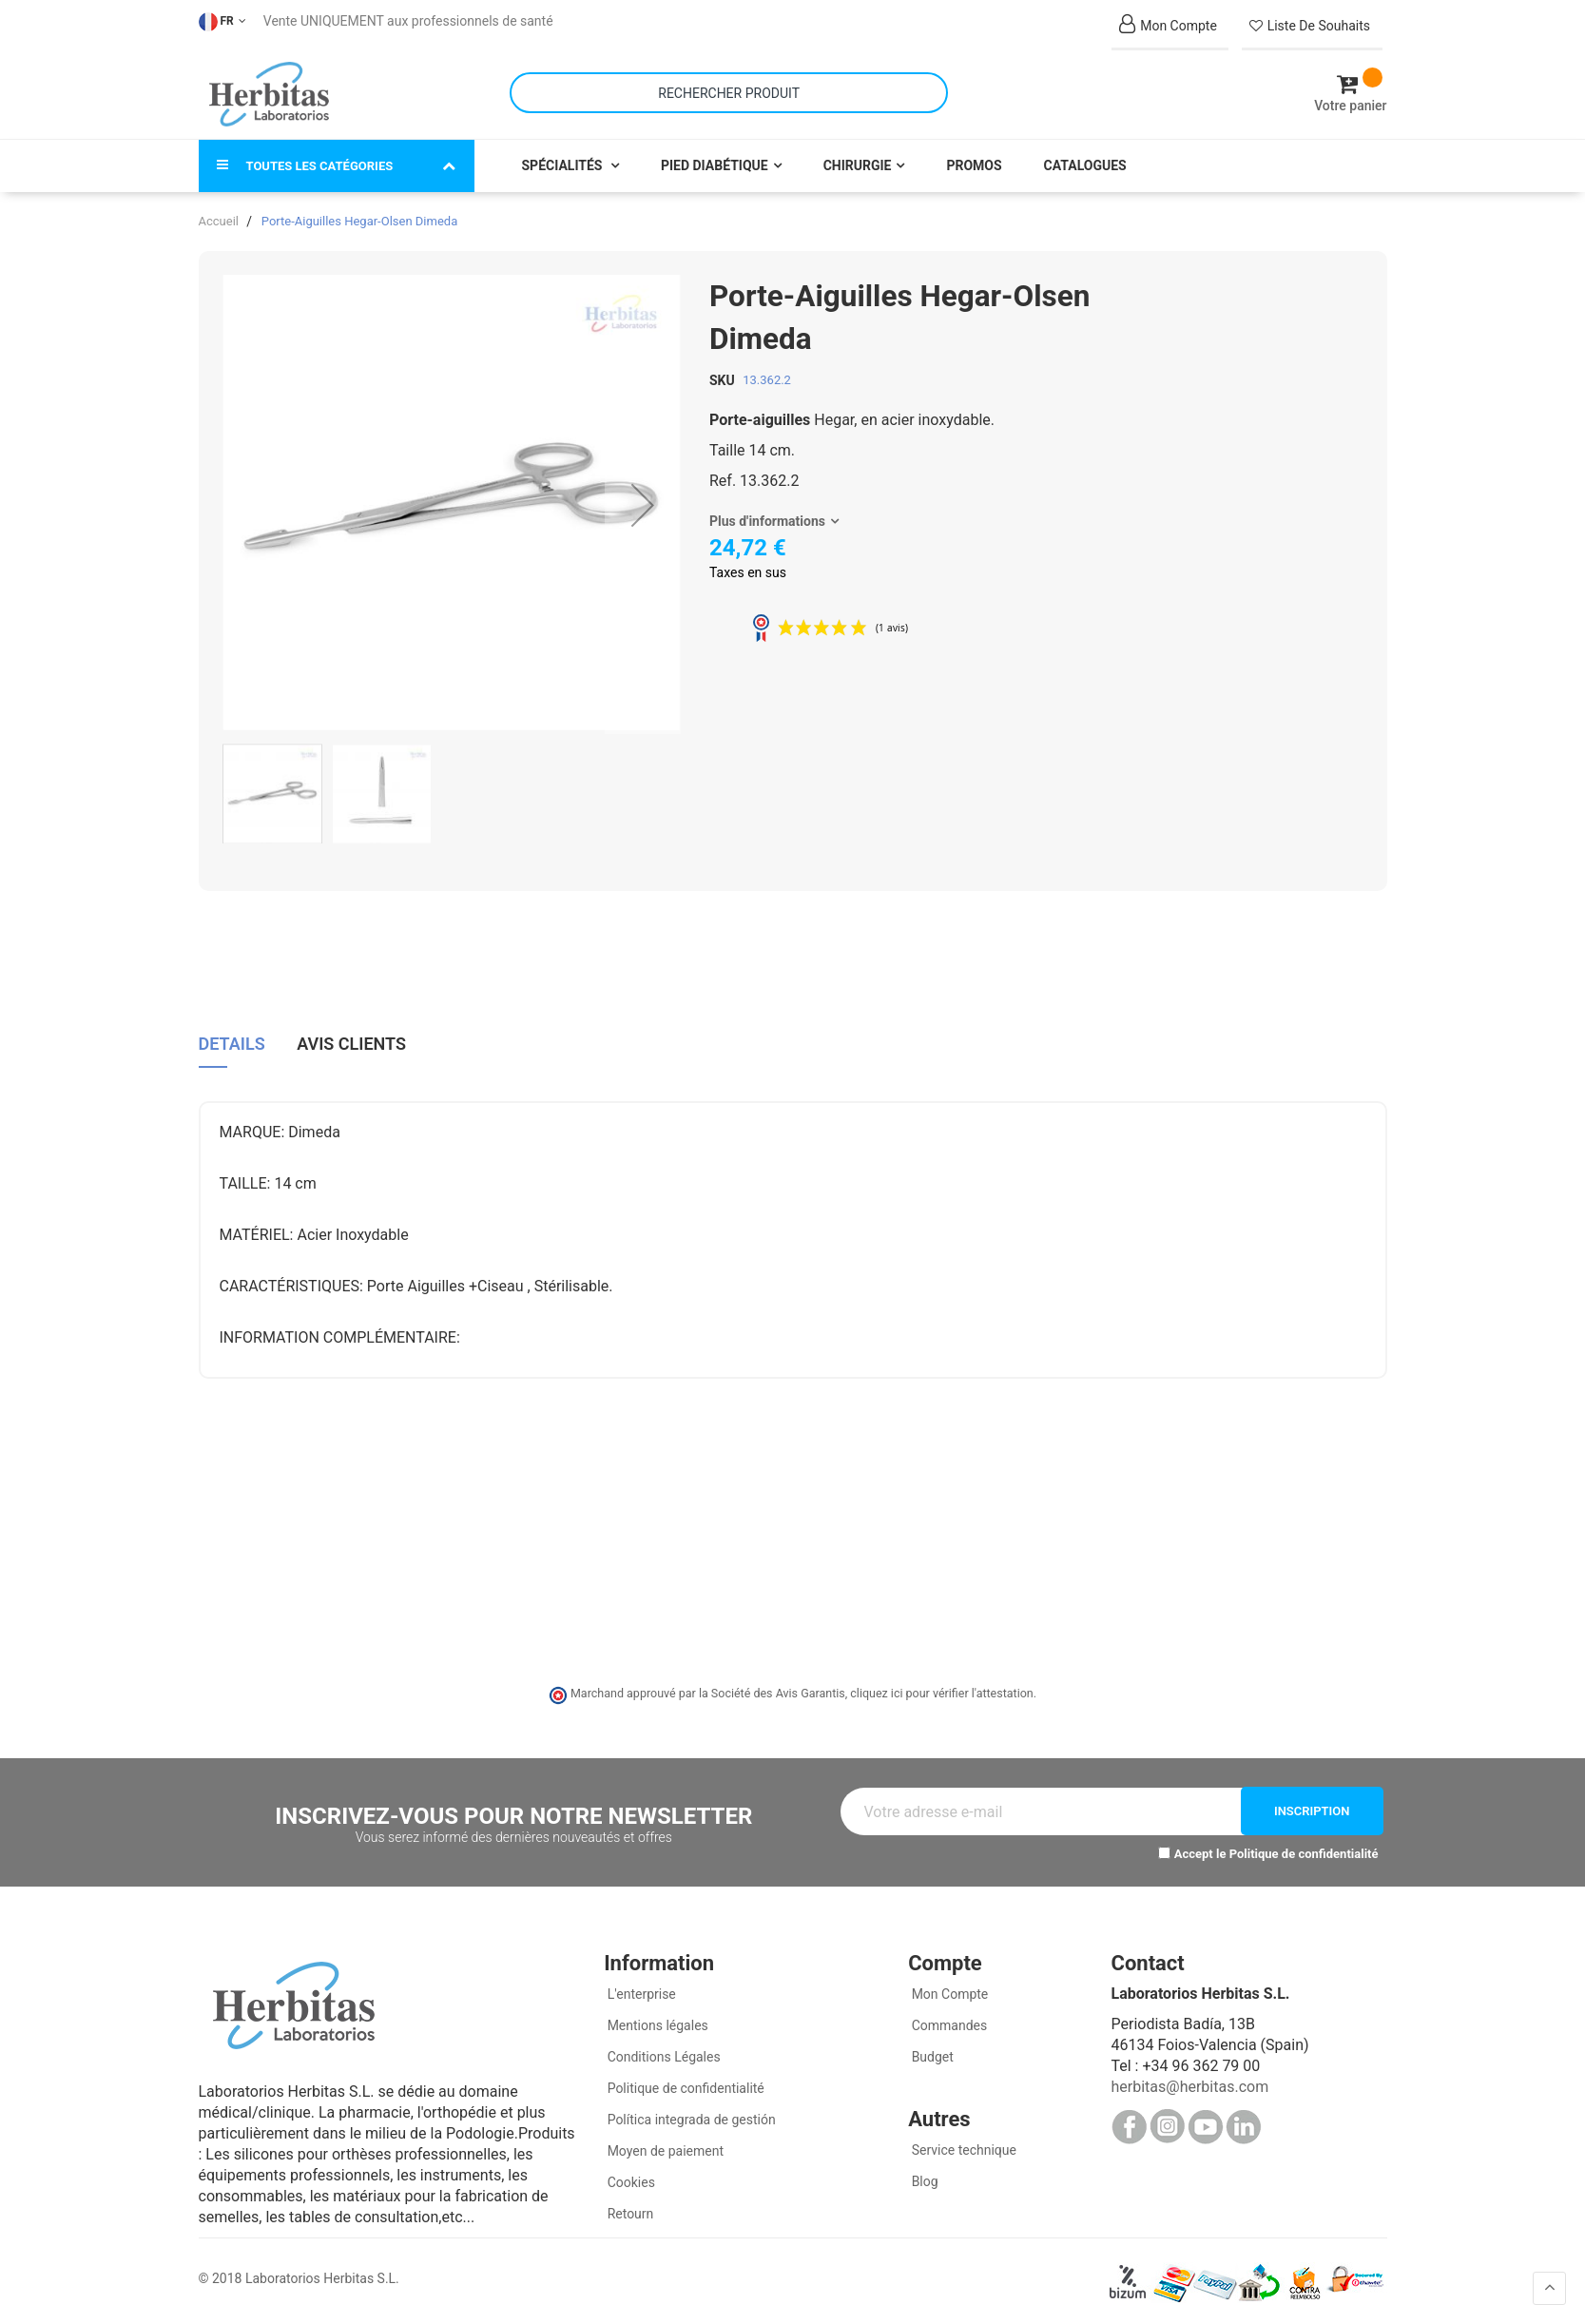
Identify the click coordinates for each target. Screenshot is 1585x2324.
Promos (973, 163)
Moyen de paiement (666, 2148)
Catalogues (1085, 163)
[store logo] (269, 93)
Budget (931, 2054)
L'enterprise (640, 1991)
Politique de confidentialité (1304, 1852)
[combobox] (729, 91)
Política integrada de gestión (690, 2116)
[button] (643, 502)
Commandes (947, 2022)
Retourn (628, 2210)
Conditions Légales (662, 2054)
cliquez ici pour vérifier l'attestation (941, 1691)
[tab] (232, 1048)
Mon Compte (948, 1991)
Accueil (219, 219)
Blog (922, 2178)
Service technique (962, 2147)
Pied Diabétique (714, 163)
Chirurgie (857, 163)
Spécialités (564, 163)
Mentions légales (656, 2022)
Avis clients (351, 1041)
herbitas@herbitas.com (1189, 2084)
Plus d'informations (767, 519)
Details (232, 1041)
